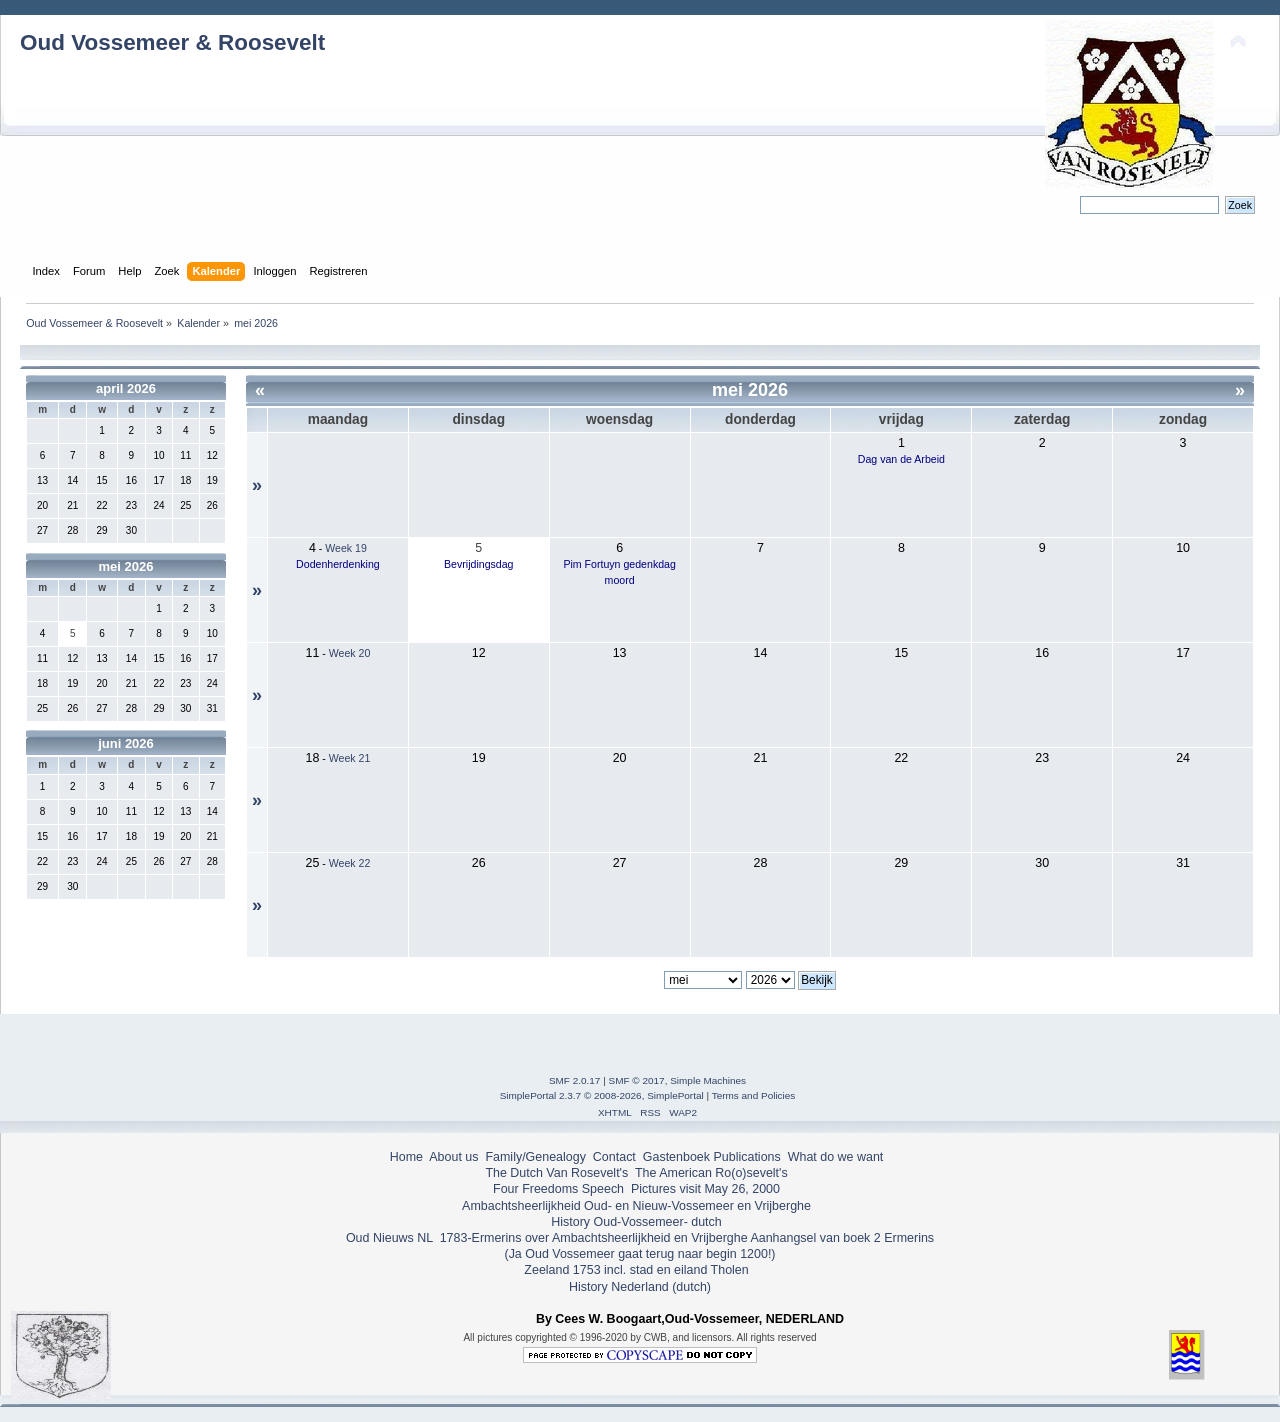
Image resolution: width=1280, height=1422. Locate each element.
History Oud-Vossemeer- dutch (636, 1222)
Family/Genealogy (535, 1157)
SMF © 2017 (637, 1080)
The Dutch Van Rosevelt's (556, 1173)
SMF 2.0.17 (575, 1080)
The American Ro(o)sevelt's (711, 1173)
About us (453, 1157)
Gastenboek (676, 1157)
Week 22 (350, 863)
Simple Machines (708, 1080)
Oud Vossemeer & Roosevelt (172, 42)
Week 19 (346, 548)
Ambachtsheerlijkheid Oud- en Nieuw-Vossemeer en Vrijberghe (636, 1206)
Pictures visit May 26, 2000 (705, 1189)
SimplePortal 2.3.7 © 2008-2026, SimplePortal (602, 1095)
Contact (614, 1157)
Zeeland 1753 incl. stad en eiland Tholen (636, 1270)
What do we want (836, 1157)
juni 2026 (126, 743)
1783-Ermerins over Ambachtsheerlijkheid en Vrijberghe (591, 1238)
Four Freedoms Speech (558, 1189)
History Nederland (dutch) (640, 1287)
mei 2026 (126, 566)
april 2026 (126, 388)
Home (406, 1157)
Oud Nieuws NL (389, 1238)
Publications (747, 1157)
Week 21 (350, 758)
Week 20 (350, 653)
